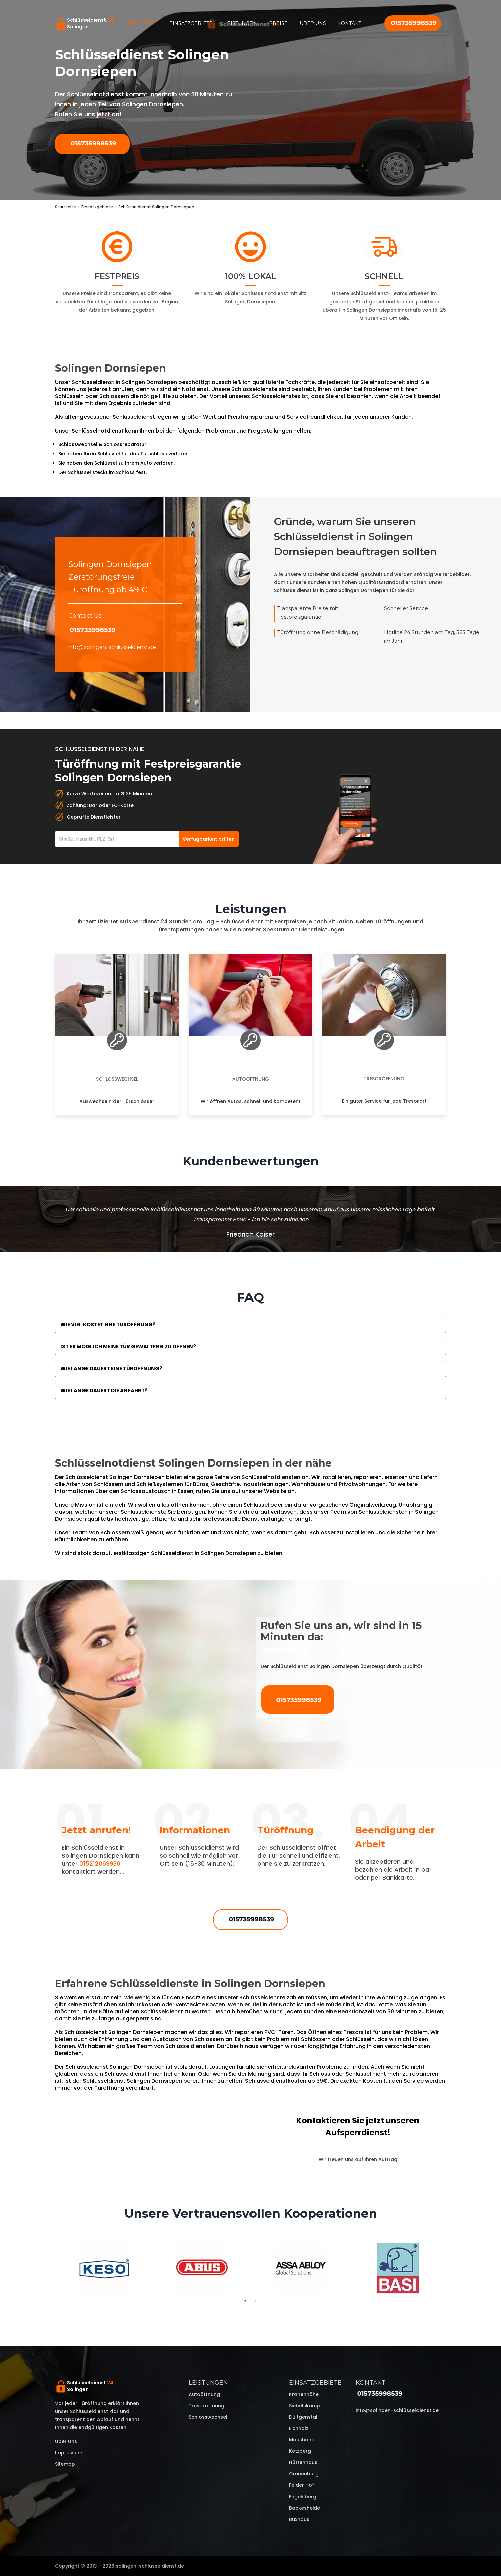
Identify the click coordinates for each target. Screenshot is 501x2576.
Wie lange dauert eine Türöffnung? (111, 1368)
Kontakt (349, 23)
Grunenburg (304, 2473)
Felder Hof (301, 2485)
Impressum (68, 2452)
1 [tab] (245, 2300)
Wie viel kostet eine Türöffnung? (108, 1324)
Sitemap (65, 2464)
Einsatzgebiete (190, 23)
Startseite (142, 23)
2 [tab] (255, 2300)
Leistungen (240, 23)
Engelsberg (302, 2496)
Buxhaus (299, 2519)
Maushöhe (301, 2439)
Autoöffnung (250, 1079)
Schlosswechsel (117, 1079)
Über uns (313, 23)
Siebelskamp (304, 2405)
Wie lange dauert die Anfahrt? (104, 1390)
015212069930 (99, 1863)
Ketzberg (300, 2451)
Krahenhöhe (304, 2394)
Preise (278, 23)
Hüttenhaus (303, 2462)
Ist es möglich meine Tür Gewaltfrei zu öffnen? (128, 1346)
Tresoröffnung (384, 1078)
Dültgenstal (303, 2417)
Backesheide (304, 2508)
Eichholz (298, 2428)
